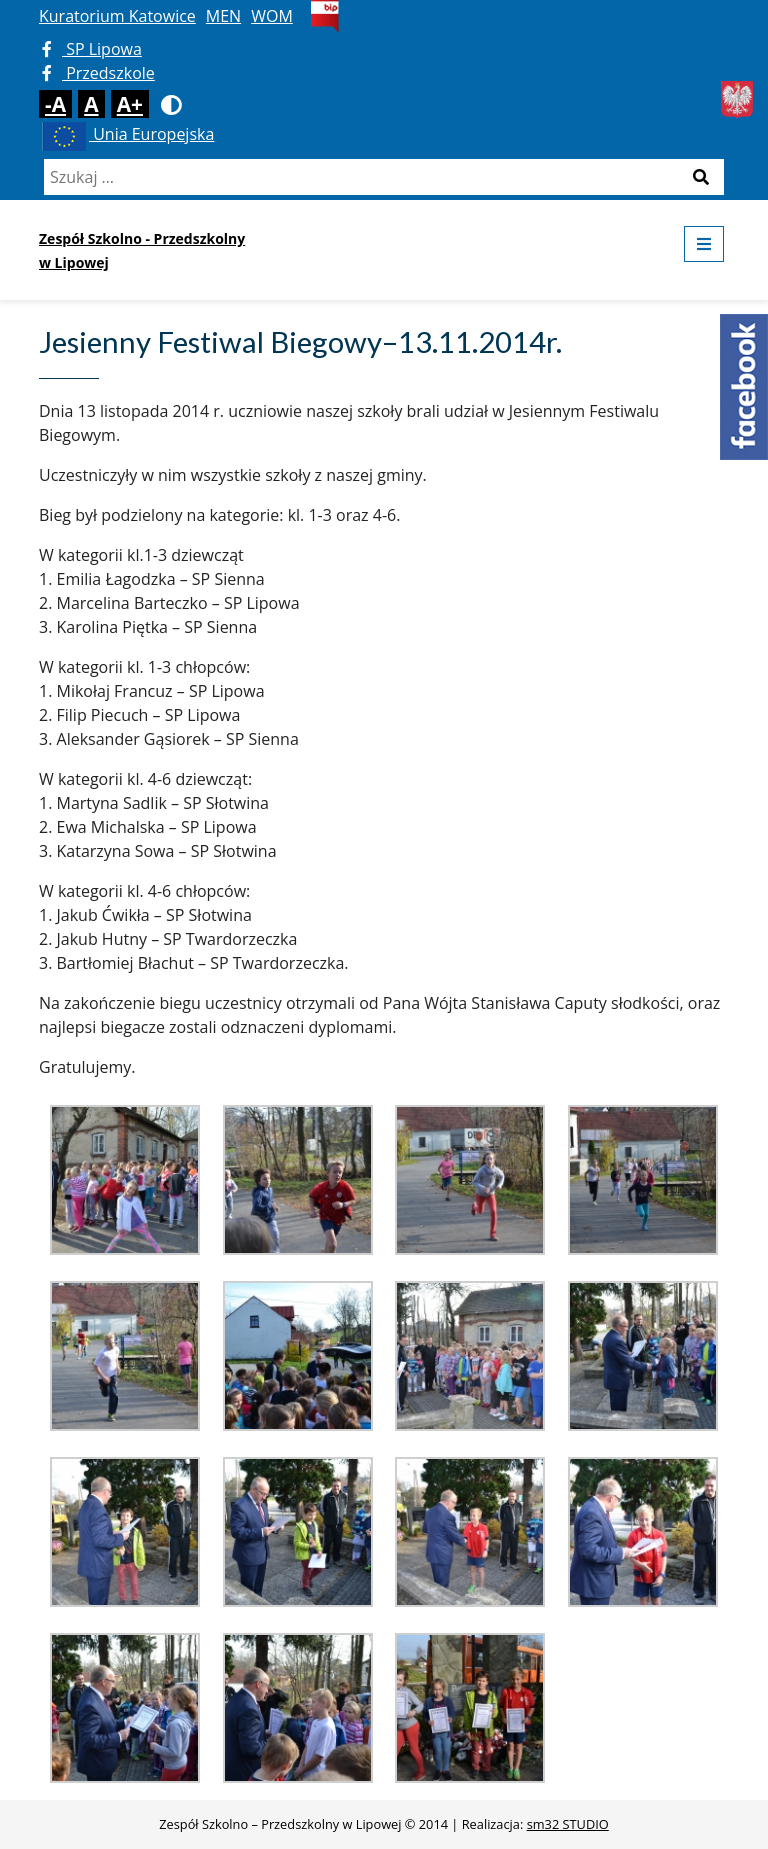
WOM (272, 16)
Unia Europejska (126, 134)
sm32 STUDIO (568, 1824)
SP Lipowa (92, 49)
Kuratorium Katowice (117, 16)
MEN (223, 16)
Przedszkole (98, 73)
